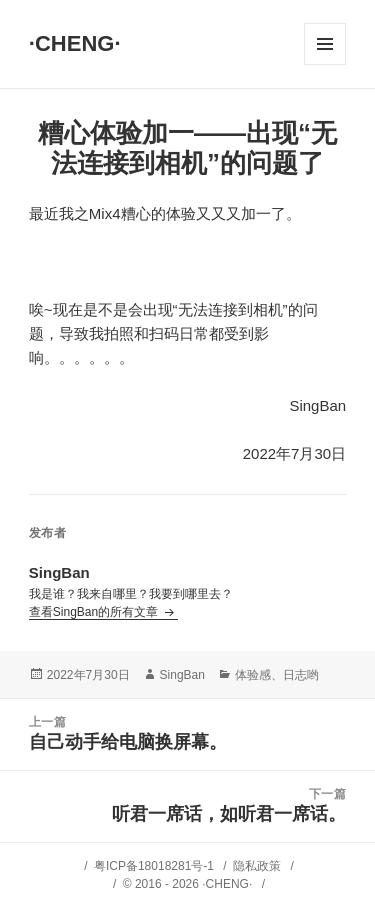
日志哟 (301, 675)
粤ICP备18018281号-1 (154, 866)
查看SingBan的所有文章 (95, 612)
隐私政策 (257, 866)
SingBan (182, 675)
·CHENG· (75, 43)
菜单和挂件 (325, 44)
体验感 (253, 675)
